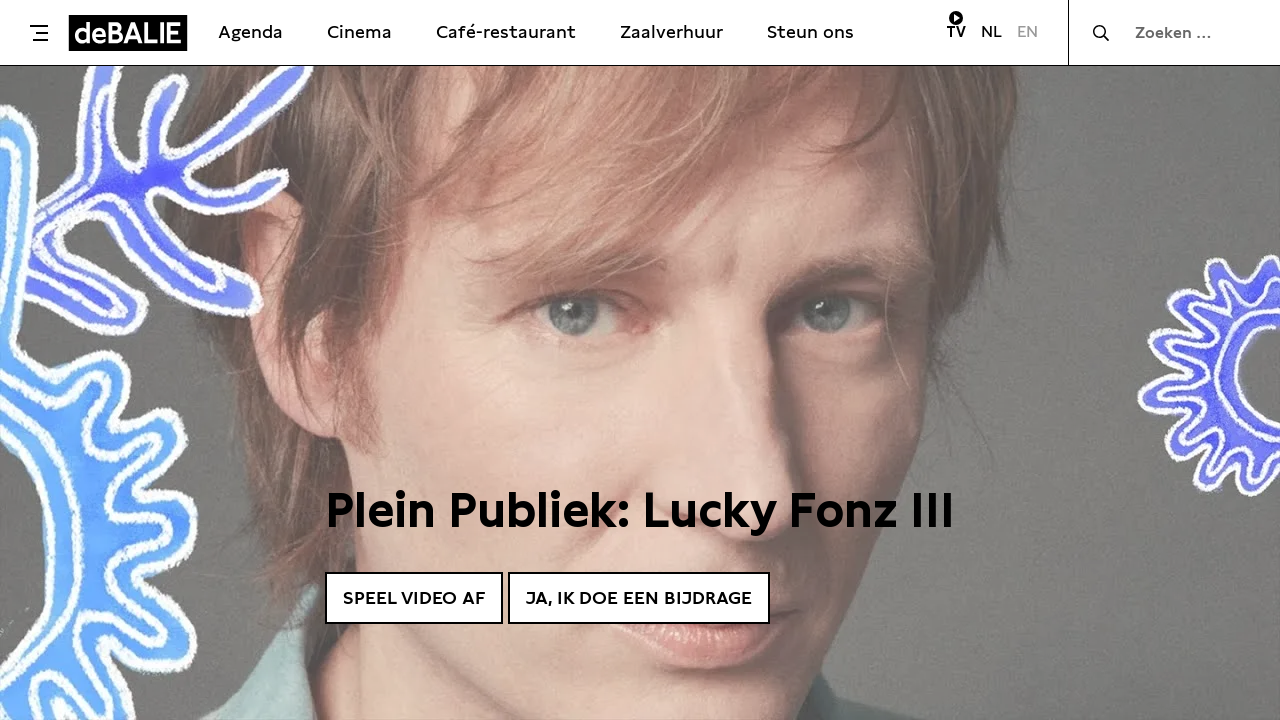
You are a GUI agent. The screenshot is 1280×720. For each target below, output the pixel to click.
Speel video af (414, 597)
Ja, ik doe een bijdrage (639, 597)
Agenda (250, 31)
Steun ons (810, 31)
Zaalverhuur (671, 31)
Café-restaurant (506, 31)
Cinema (359, 31)
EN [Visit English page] (1027, 31)
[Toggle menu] (39, 33)
